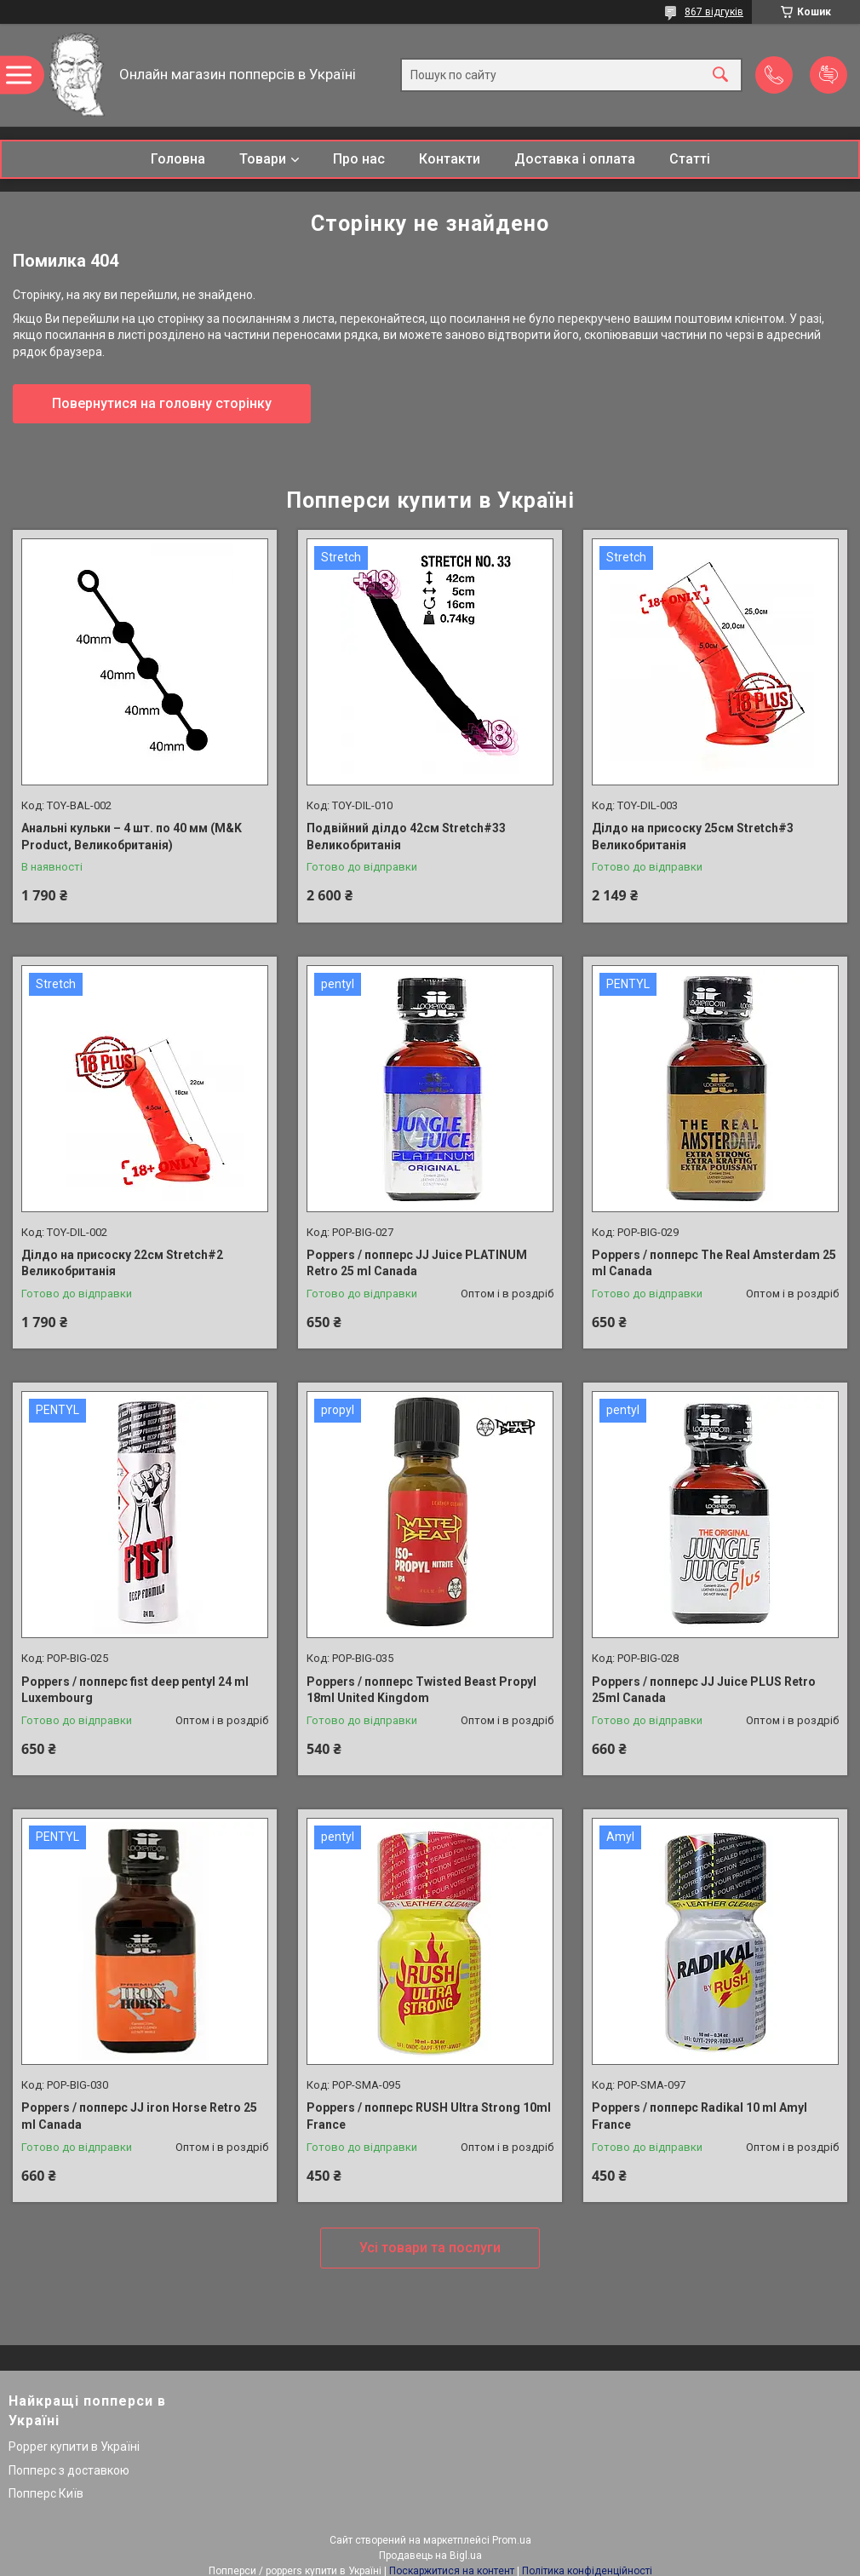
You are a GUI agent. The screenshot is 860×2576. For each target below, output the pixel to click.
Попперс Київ (46, 2493)
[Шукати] (720, 75)
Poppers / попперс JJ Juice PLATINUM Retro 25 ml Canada (417, 1263)
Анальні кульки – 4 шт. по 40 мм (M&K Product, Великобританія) (131, 836)
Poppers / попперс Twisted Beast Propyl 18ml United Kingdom (421, 1690)
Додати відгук (828, 75)
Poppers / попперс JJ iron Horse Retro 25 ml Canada (139, 2116)
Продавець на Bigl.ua (430, 2556)
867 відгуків (714, 12)
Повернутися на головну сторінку (162, 403)
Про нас (359, 159)
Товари (262, 159)
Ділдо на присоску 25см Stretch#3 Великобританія (693, 836)
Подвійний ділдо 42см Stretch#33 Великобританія (406, 836)
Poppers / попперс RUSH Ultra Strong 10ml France (429, 2116)
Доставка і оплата (574, 159)
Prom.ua (511, 2540)
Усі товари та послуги (430, 2248)
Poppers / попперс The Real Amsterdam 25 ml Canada (714, 1263)
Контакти (449, 159)
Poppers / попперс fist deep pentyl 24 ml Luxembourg (135, 1690)
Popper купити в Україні (74, 2446)
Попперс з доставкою (69, 2470)
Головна (178, 159)
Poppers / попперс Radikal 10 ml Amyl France (699, 2116)
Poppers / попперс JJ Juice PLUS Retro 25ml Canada (704, 1690)
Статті (689, 159)
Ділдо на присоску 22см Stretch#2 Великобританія (122, 1263)
